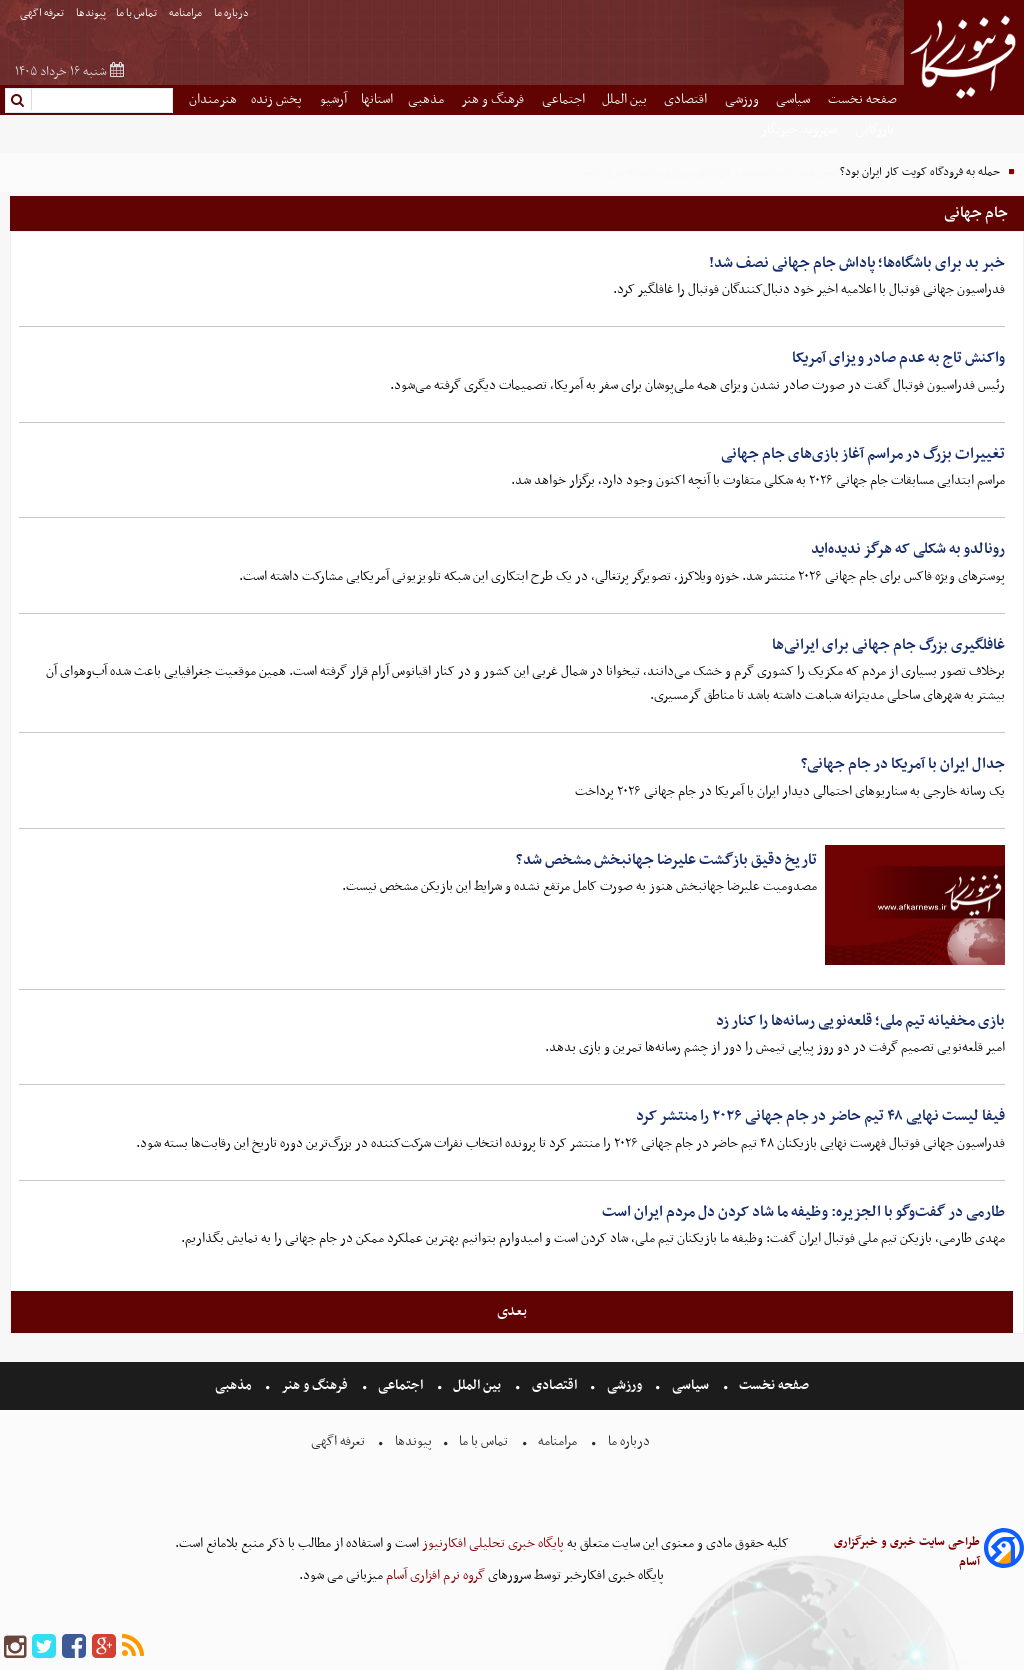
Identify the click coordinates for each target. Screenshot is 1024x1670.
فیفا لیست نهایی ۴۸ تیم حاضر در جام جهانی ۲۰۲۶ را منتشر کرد (820, 1116)
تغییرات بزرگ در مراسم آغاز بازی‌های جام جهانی (863, 454)
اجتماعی (565, 99)
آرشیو (333, 99)
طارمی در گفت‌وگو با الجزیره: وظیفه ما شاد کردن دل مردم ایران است (803, 1212)
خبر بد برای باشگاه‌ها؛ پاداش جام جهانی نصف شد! (857, 263)
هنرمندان (213, 99)
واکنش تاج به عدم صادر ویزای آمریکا (898, 358)
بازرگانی (876, 129)
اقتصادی (687, 99)
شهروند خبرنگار (800, 129)
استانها (377, 99)
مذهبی (427, 99)
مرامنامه (186, 13)
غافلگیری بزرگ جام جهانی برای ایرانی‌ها (888, 645)
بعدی (512, 1311)
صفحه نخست (862, 99)
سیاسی (794, 99)
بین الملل (626, 99)
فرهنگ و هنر (494, 99)
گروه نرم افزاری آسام (434, 1575)
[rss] (133, 1647)
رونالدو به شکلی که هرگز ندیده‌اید (908, 549)
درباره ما (232, 13)
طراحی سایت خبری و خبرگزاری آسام (907, 1552)
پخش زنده (278, 99)
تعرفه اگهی (43, 13)
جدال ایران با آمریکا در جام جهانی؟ (903, 764)
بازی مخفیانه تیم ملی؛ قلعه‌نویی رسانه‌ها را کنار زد (860, 1021)
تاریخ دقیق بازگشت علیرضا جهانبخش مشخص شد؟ (666, 860)
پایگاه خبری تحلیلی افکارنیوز (491, 1543)
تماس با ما (137, 13)
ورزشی (743, 99)
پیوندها (91, 13)
